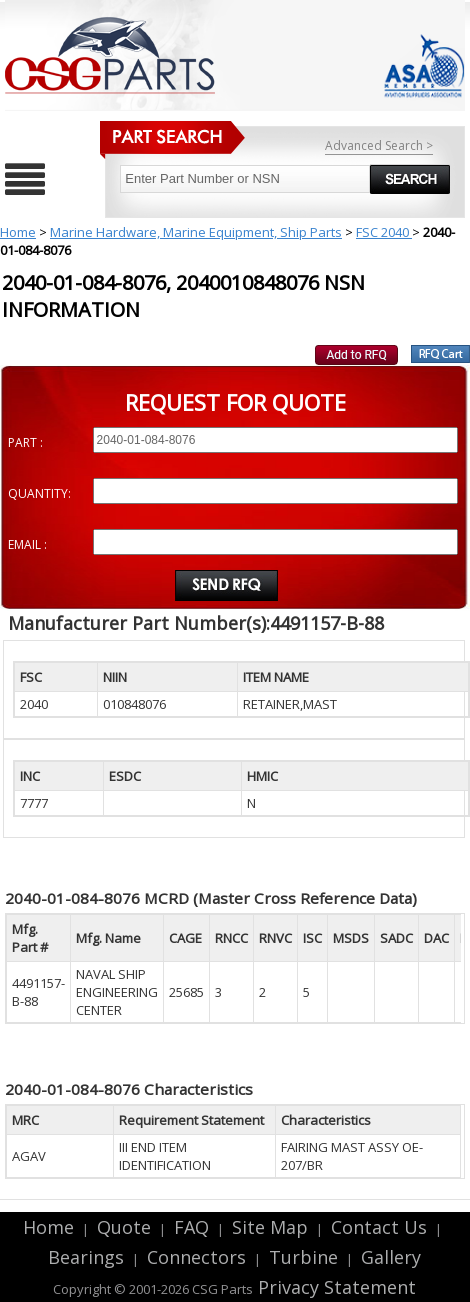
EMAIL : (27, 544)
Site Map (270, 1227)
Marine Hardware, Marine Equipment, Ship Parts (196, 232)
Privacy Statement (334, 1287)
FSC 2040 (384, 232)
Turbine (303, 1257)
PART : (25, 442)
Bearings (86, 1257)
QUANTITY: (39, 493)
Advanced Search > (379, 145)
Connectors (196, 1257)
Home (18, 232)
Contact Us (379, 1227)
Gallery (391, 1257)
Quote (124, 1227)
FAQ (191, 1227)
